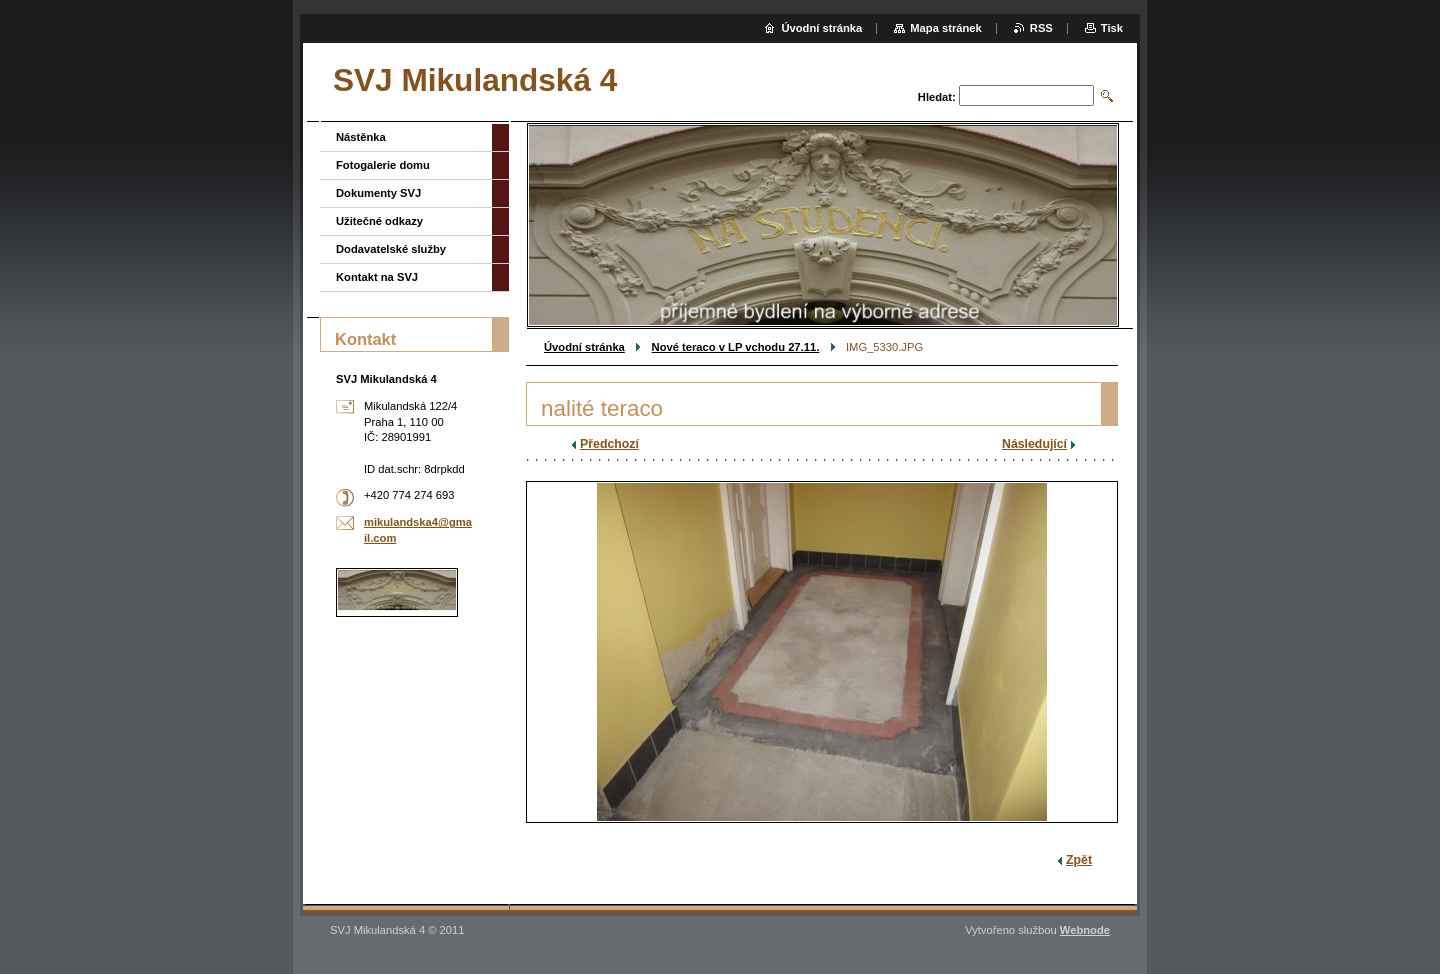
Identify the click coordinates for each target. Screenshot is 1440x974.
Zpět (1079, 860)
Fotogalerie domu (383, 165)
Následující (1034, 444)
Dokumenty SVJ (378, 193)
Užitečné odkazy (379, 221)
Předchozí (609, 444)
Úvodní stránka (584, 347)
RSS (1041, 28)
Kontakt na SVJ (377, 277)
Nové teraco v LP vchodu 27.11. (736, 347)
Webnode (1085, 930)
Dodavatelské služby (391, 249)
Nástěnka (361, 137)
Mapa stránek (946, 28)
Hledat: (937, 97)
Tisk (1112, 28)
